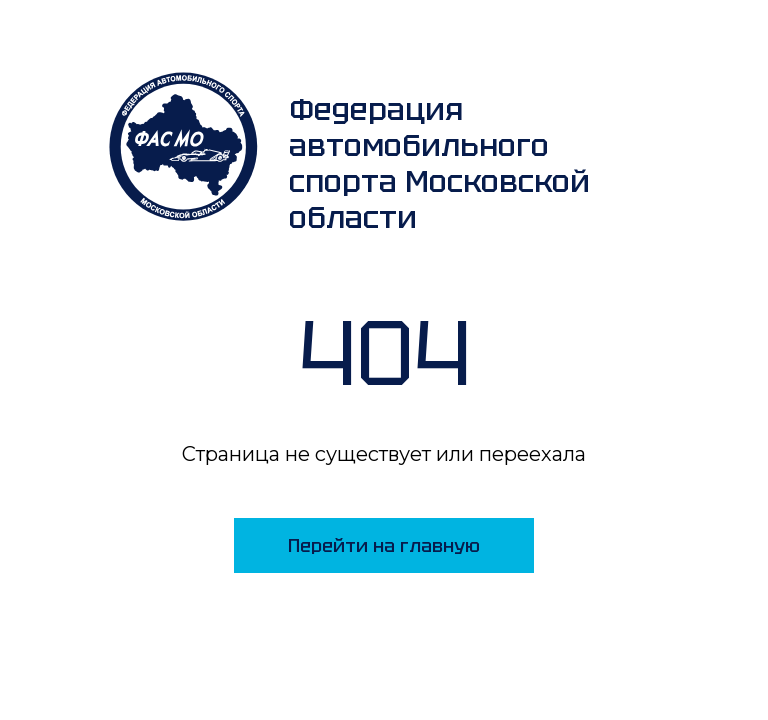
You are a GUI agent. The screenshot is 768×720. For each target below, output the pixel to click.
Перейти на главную (384, 545)
